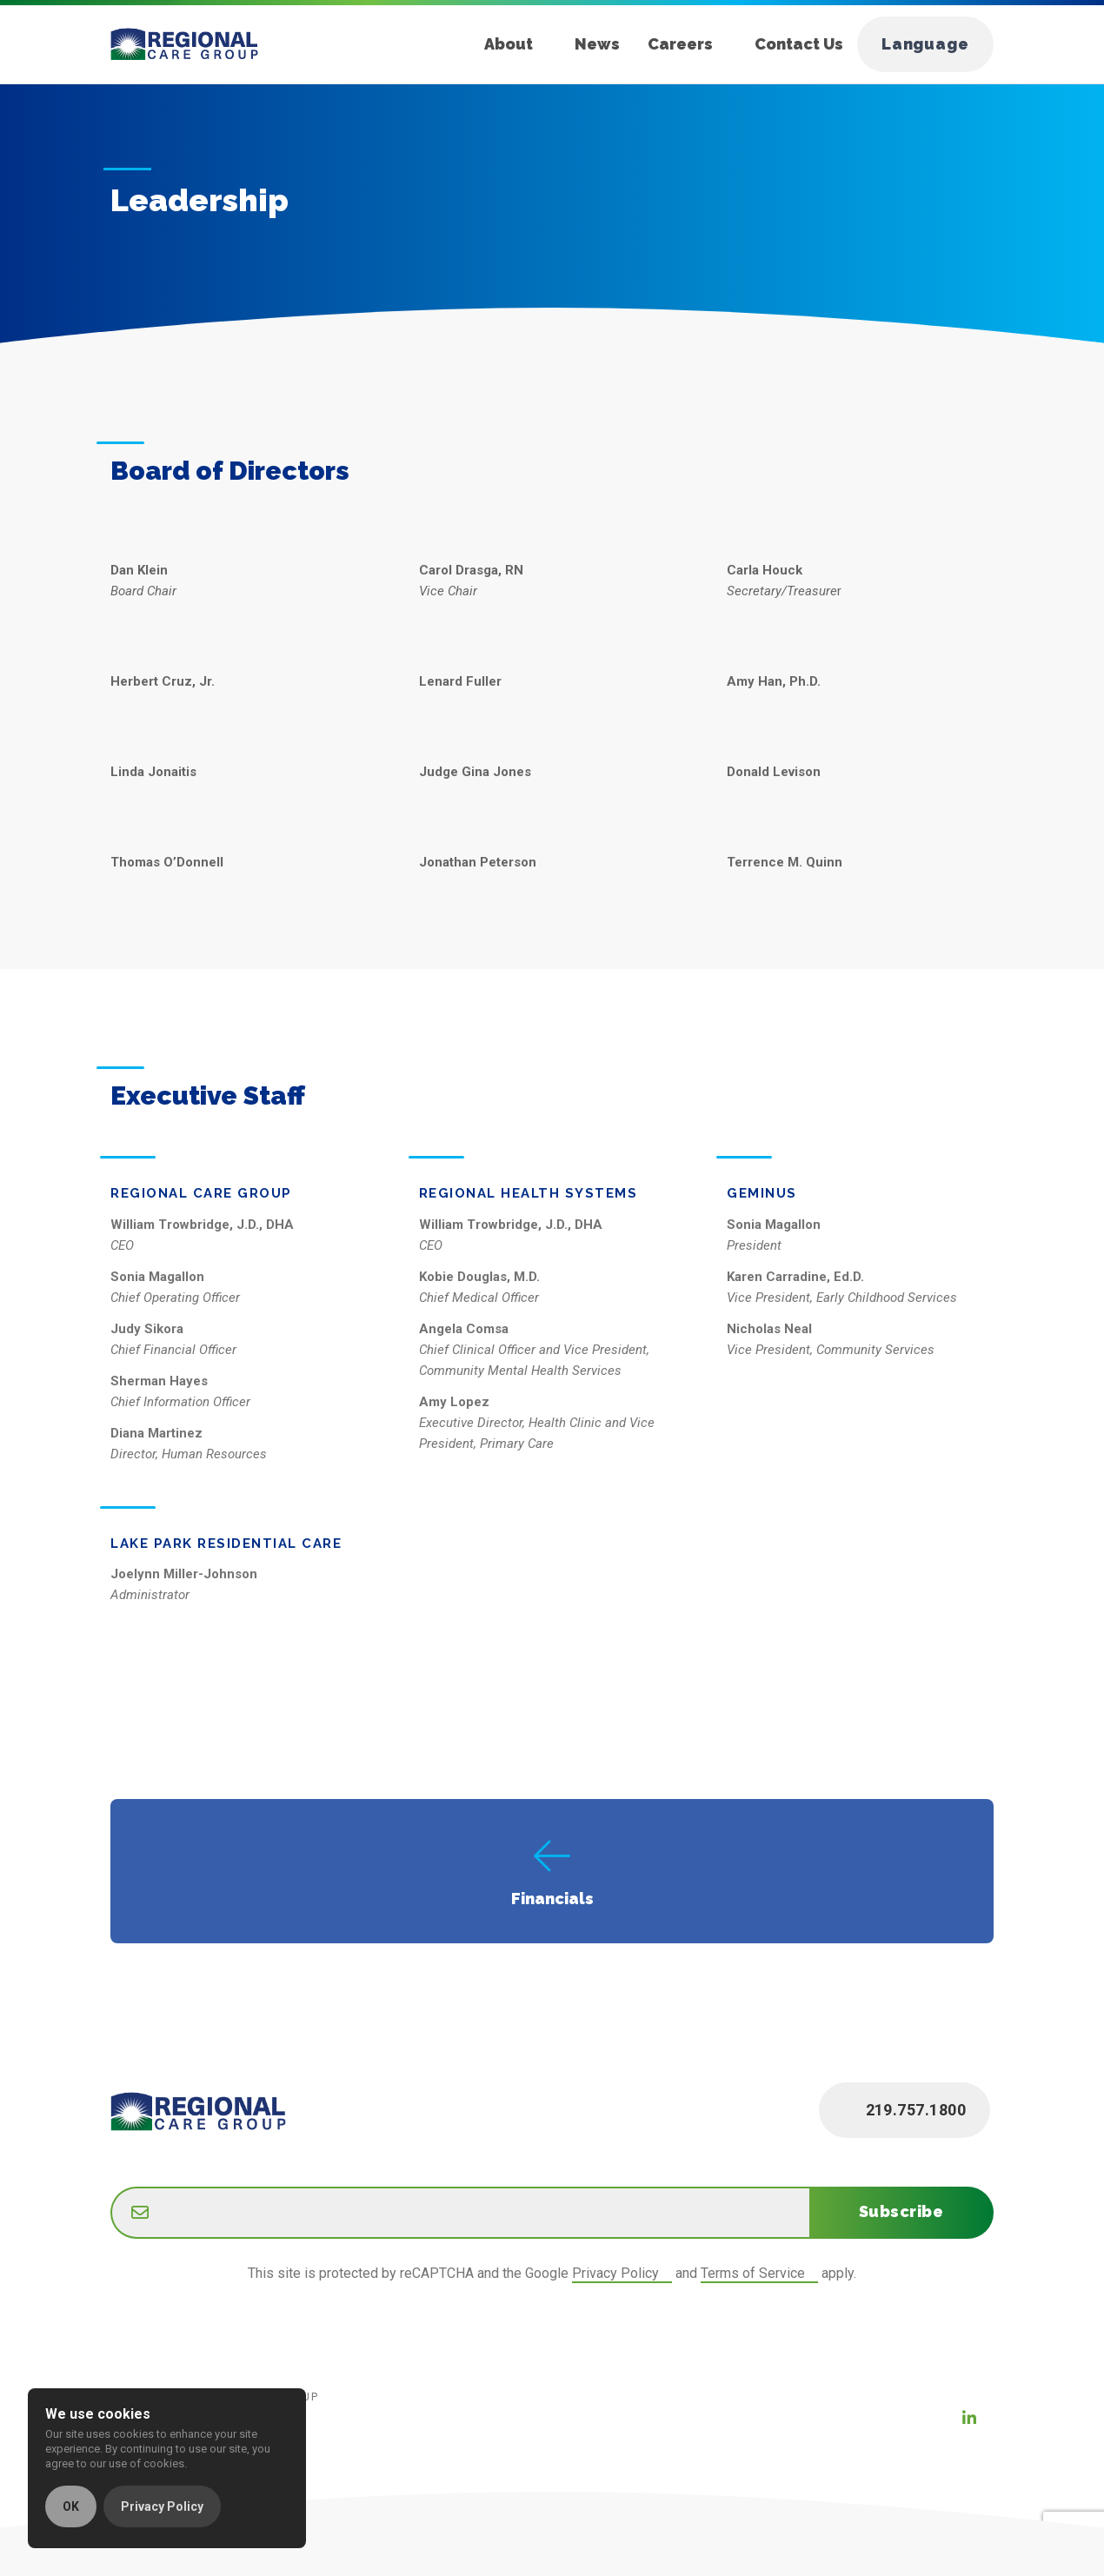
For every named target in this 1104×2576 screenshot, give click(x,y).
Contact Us (799, 44)
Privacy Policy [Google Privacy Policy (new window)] (615, 2273)
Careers (680, 44)
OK (71, 2506)
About (508, 44)
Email (110, 2189)
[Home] (198, 44)
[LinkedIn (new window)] (969, 2418)
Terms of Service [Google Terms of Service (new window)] (753, 2273)
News (597, 44)
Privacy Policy (162, 2506)
